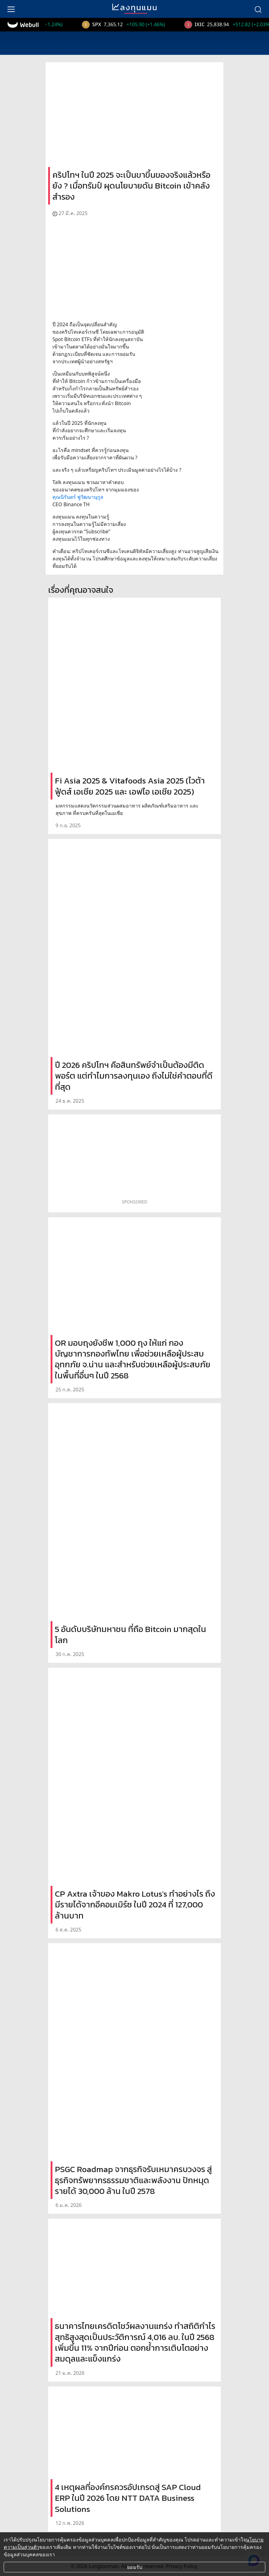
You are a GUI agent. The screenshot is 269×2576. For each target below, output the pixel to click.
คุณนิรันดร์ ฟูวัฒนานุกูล (77, 497)
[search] (258, 8)
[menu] (11, 8)
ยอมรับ (134, 2567)
